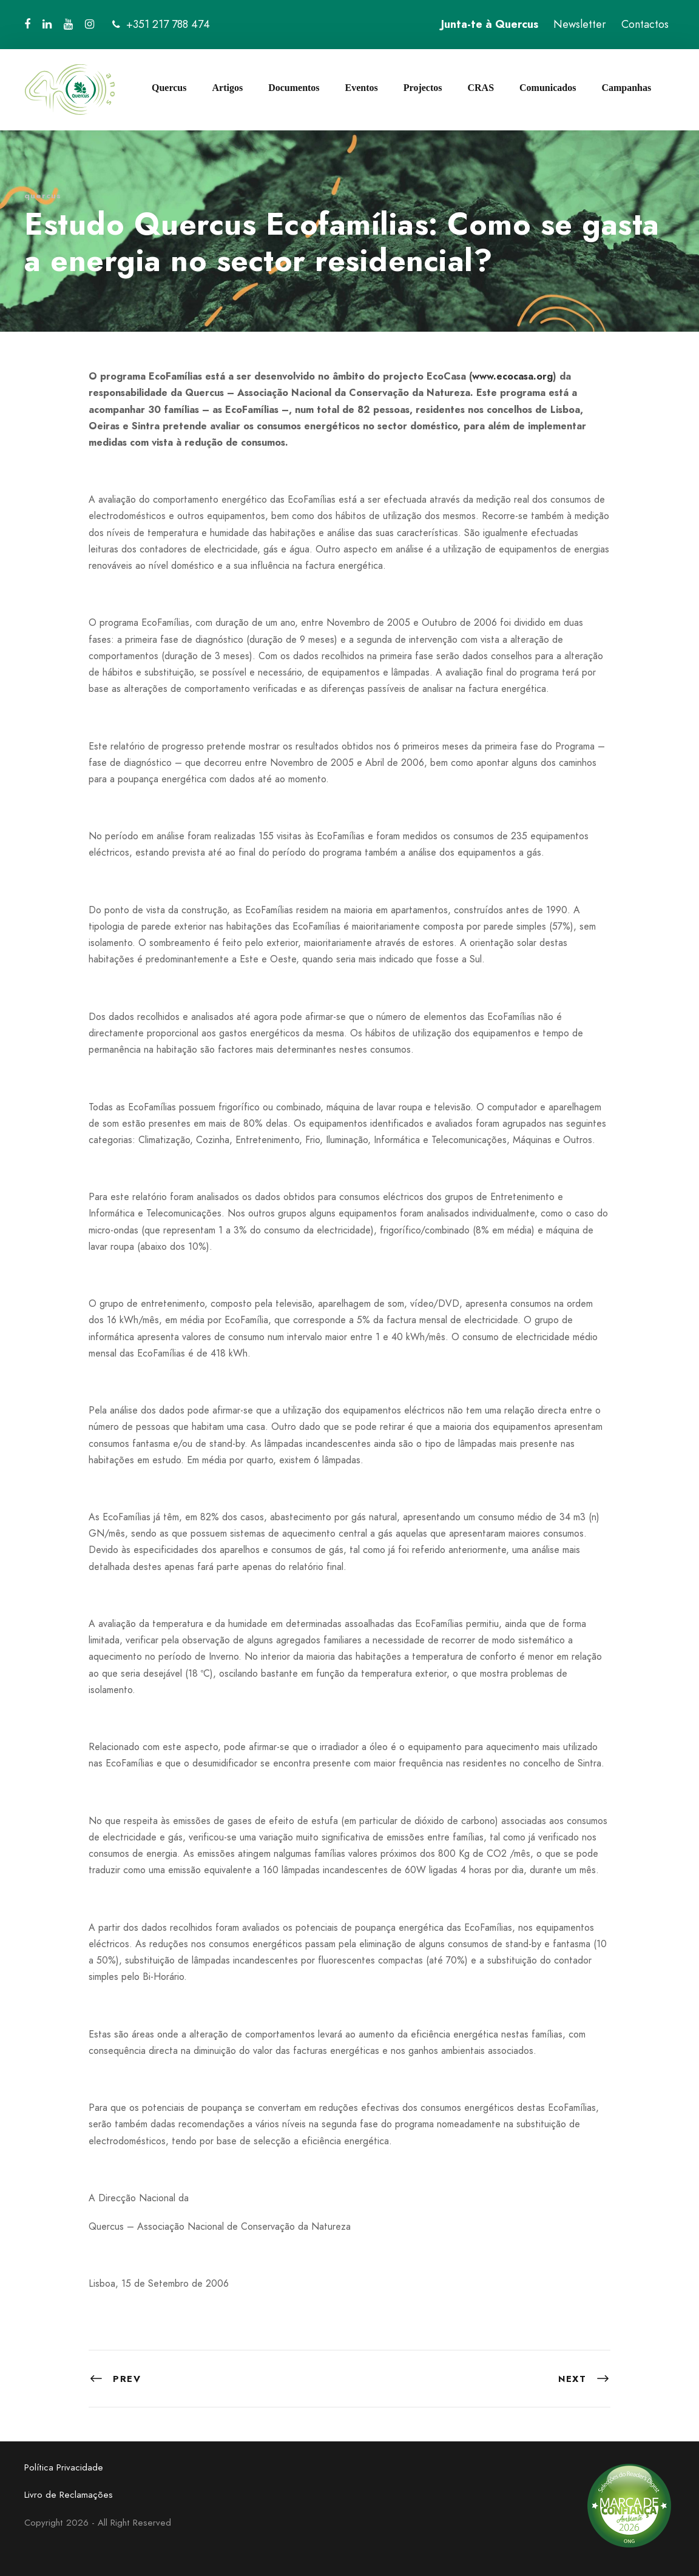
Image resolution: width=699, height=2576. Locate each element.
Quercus (169, 87)
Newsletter (579, 24)
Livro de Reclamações (68, 2494)
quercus (42, 195)
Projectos (423, 87)
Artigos (227, 87)
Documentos (293, 87)
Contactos (645, 24)
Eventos (361, 87)
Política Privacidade (63, 2467)
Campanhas (626, 87)
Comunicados (547, 87)
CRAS (480, 87)
